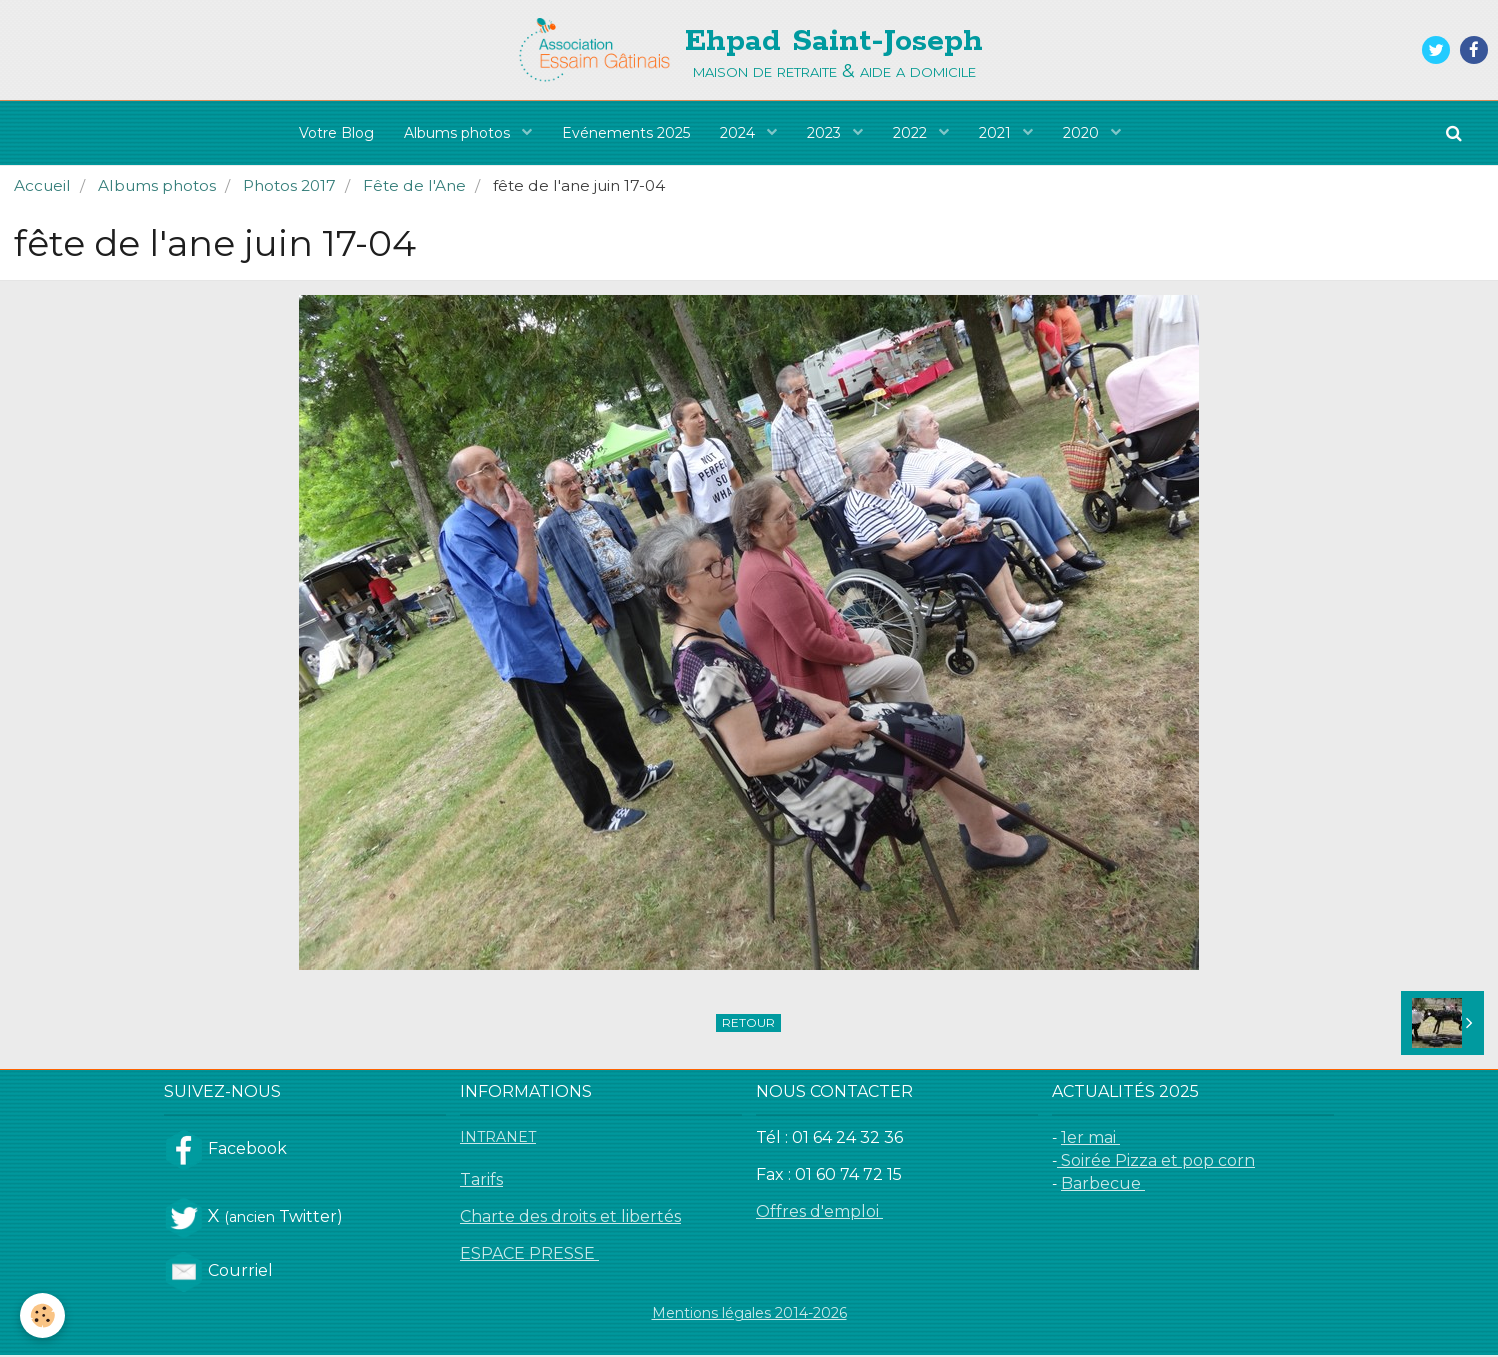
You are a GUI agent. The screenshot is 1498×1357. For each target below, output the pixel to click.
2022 (912, 133)
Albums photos (459, 133)
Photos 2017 (289, 187)
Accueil (42, 187)
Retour (748, 1024)
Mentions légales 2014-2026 (749, 1315)
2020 (1083, 133)
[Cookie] (42, 1315)
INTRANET (498, 1139)
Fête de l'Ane (414, 187)
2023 (826, 133)
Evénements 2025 (626, 133)
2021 (997, 133)
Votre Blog (336, 133)
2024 (739, 133)
